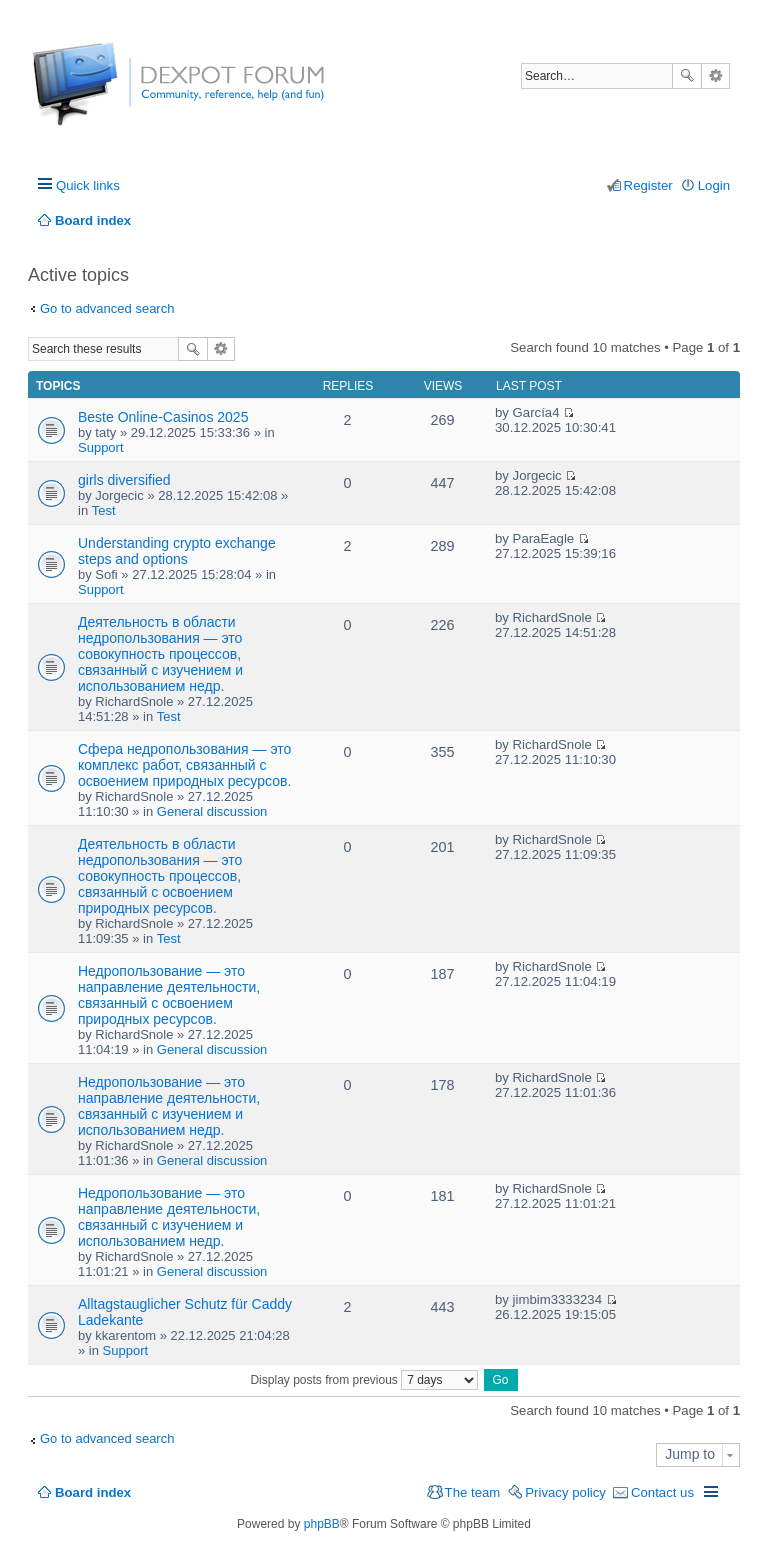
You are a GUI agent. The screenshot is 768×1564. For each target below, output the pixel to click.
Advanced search (715, 76)
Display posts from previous (364, 1380)
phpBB (322, 1524)
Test (104, 510)
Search (687, 76)
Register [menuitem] (648, 185)
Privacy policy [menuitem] (565, 1492)
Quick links (88, 185)
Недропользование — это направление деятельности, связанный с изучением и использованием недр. (169, 1106)
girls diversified (124, 480)
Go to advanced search (107, 308)
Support (101, 447)
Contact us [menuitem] (662, 1492)
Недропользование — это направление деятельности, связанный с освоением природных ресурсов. (169, 995)
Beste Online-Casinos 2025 (163, 417)
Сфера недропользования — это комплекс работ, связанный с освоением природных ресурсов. (184, 765)
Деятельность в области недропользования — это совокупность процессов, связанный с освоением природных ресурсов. (160, 876)
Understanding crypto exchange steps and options (177, 551)
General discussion (212, 811)
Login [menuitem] (714, 185)
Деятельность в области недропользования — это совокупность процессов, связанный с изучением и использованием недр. (160, 654)
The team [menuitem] (473, 1492)
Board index (93, 1492)
